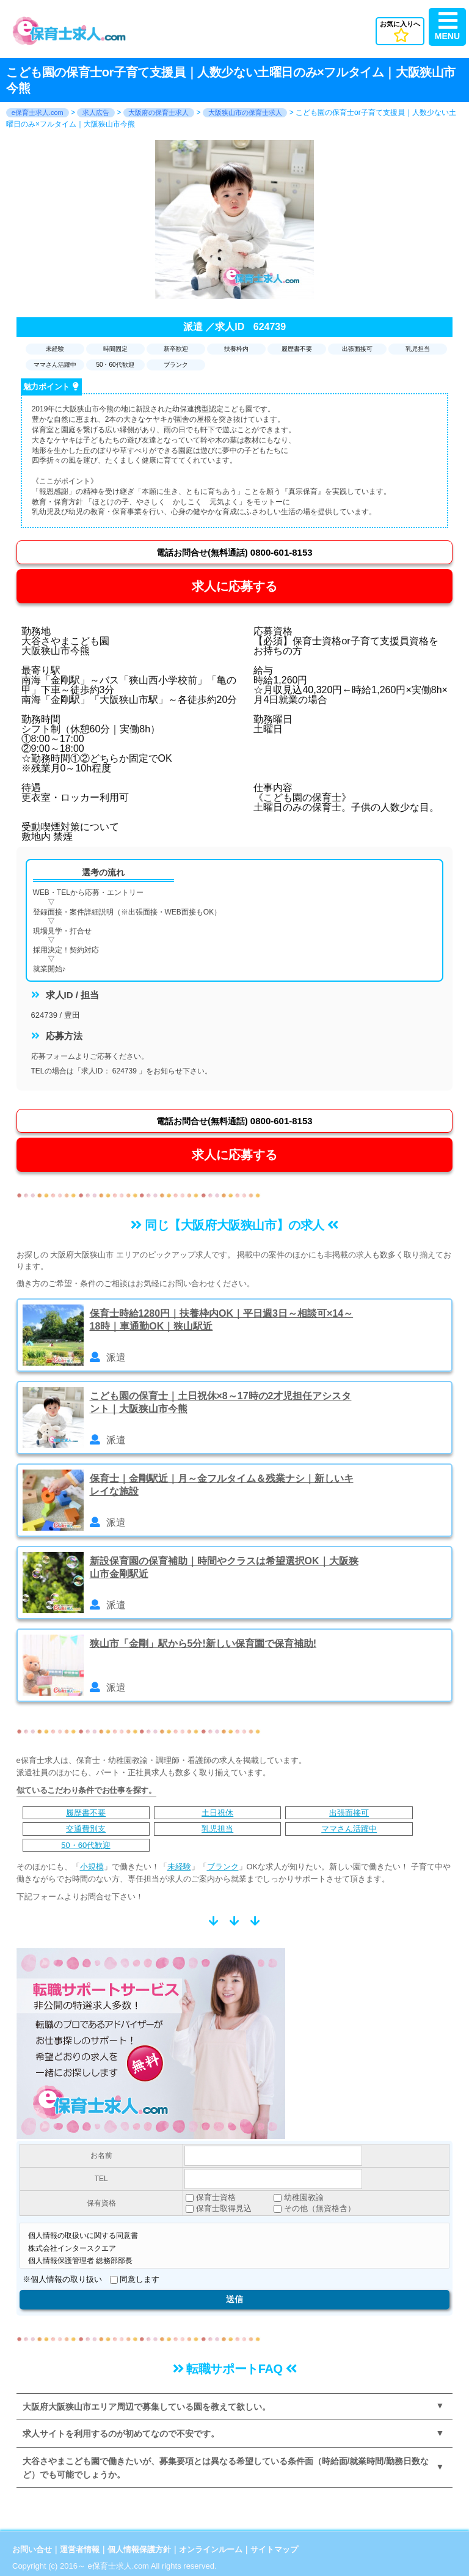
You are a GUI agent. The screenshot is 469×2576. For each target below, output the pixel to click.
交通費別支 (86, 1828)
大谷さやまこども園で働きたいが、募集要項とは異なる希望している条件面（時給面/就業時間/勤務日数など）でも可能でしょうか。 (226, 2467)
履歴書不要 (86, 1812)
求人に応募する (234, 586)
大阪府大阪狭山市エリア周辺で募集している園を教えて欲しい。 (147, 2407)
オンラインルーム (210, 2549)
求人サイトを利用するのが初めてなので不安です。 (121, 2433)
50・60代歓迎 (86, 1845)
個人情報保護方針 (139, 2549)
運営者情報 (80, 2549)
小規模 (92, 1866)
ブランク (223, 1866)
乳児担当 (217, 1828)
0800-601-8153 (234, 552)
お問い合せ (32, 2549)
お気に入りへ (400, 31)
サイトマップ (274, 2549)
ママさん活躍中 (349, 1828)
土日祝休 (217, 1812)
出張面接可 (349, 1812)
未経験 (179, 1866)
